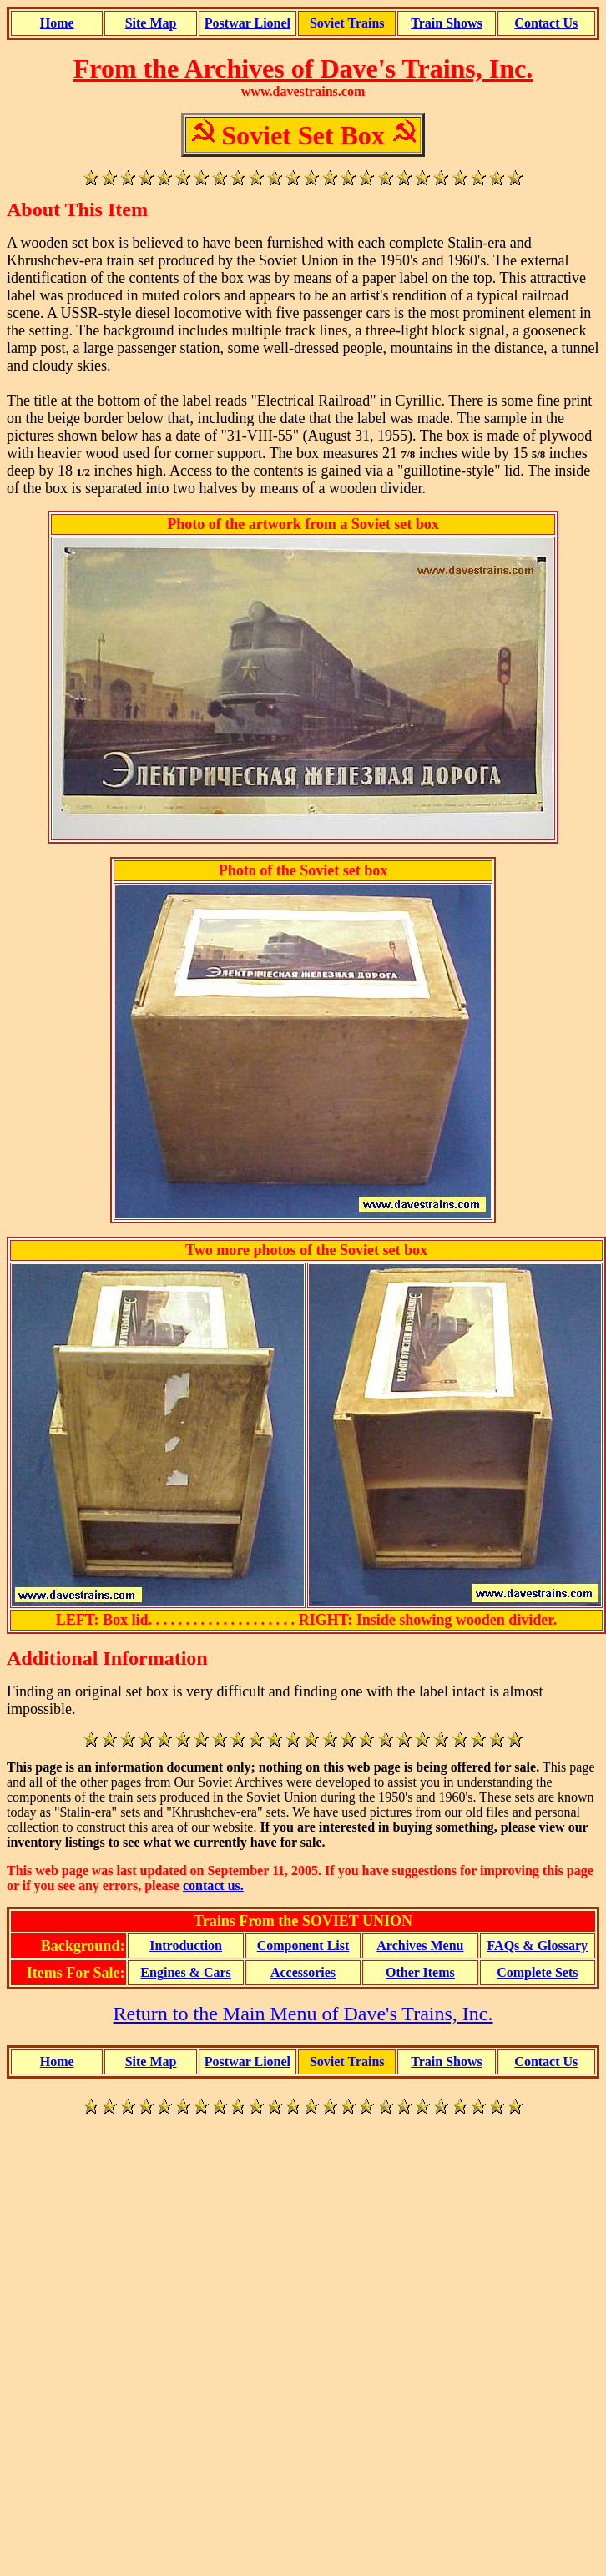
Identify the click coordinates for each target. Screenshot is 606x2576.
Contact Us (546, 23)
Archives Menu (419, 1945)
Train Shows (446, 23)
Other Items (420, 1972)
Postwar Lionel (247, 23)
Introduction (185, 1945)
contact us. (213, 1885)
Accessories (303, 1972)
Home (57, 23)
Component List (303, 1945)
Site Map (151, 23)
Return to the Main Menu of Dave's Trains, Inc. (303, 2013)
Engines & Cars (185, 1972)
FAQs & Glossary (537, 1945)
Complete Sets (537, 1972)
